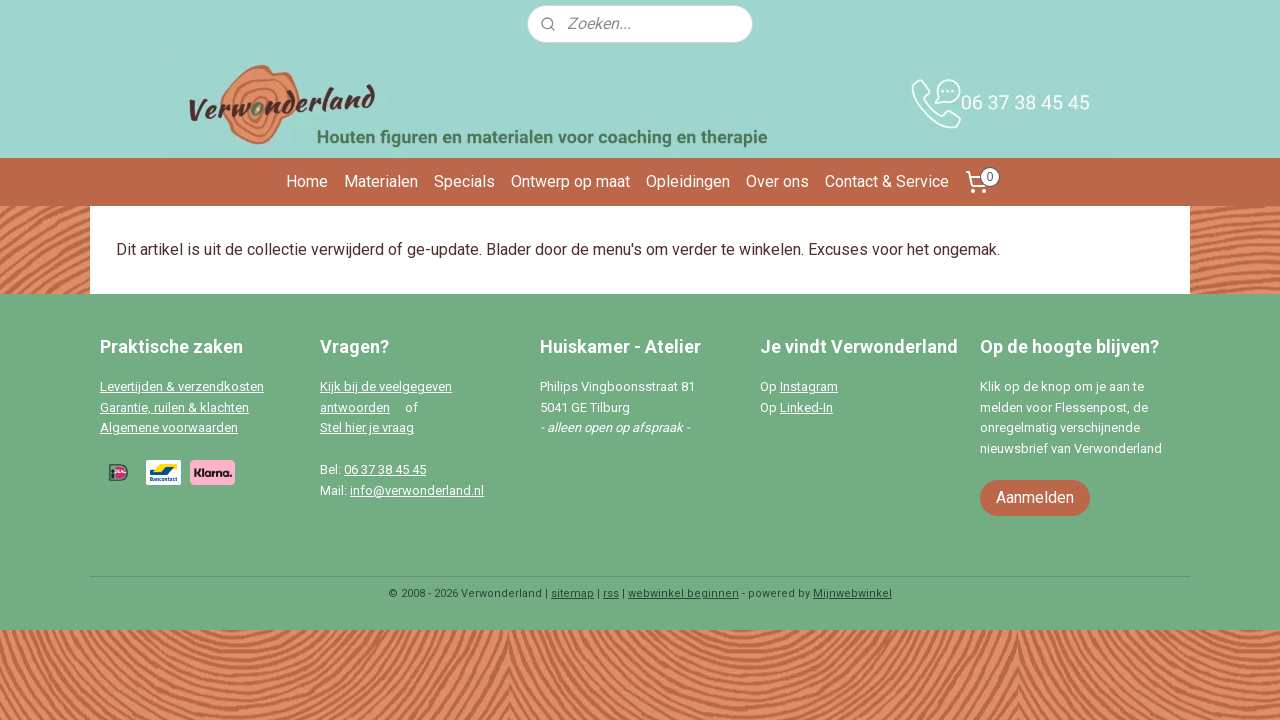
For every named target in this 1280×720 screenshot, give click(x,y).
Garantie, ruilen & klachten (174, 407)
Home (307, 181)
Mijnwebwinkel (852, 593)
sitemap (572, 593)
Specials (464, 181)
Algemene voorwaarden (169, 427)
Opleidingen (688, 181)
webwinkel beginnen (683, 593)
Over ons (777, 181)
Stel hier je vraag (367, 427)
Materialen (381, 181)
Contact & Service (887, 181)
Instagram (809, 386)
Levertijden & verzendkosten (182, 386)
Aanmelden (1035, 497)
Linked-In (806, 407)
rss (611, 593)
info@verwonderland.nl (417, 490)
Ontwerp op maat (570, 181)
